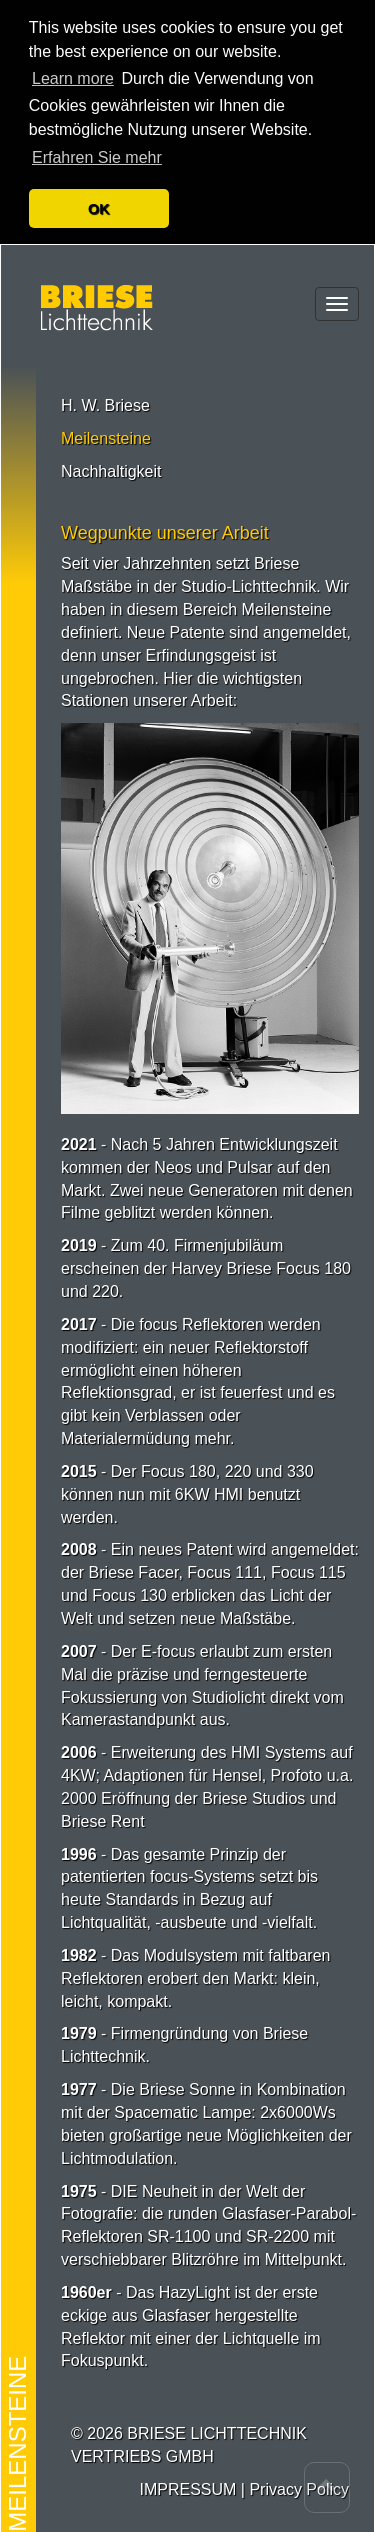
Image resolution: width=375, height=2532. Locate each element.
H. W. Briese (105, 399)
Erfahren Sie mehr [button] (97, 151)
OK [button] (99, 203)
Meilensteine (106, 432)
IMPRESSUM (187, 2483)
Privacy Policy (299, 2483)
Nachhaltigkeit (111, 465)
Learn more (73, 72)
